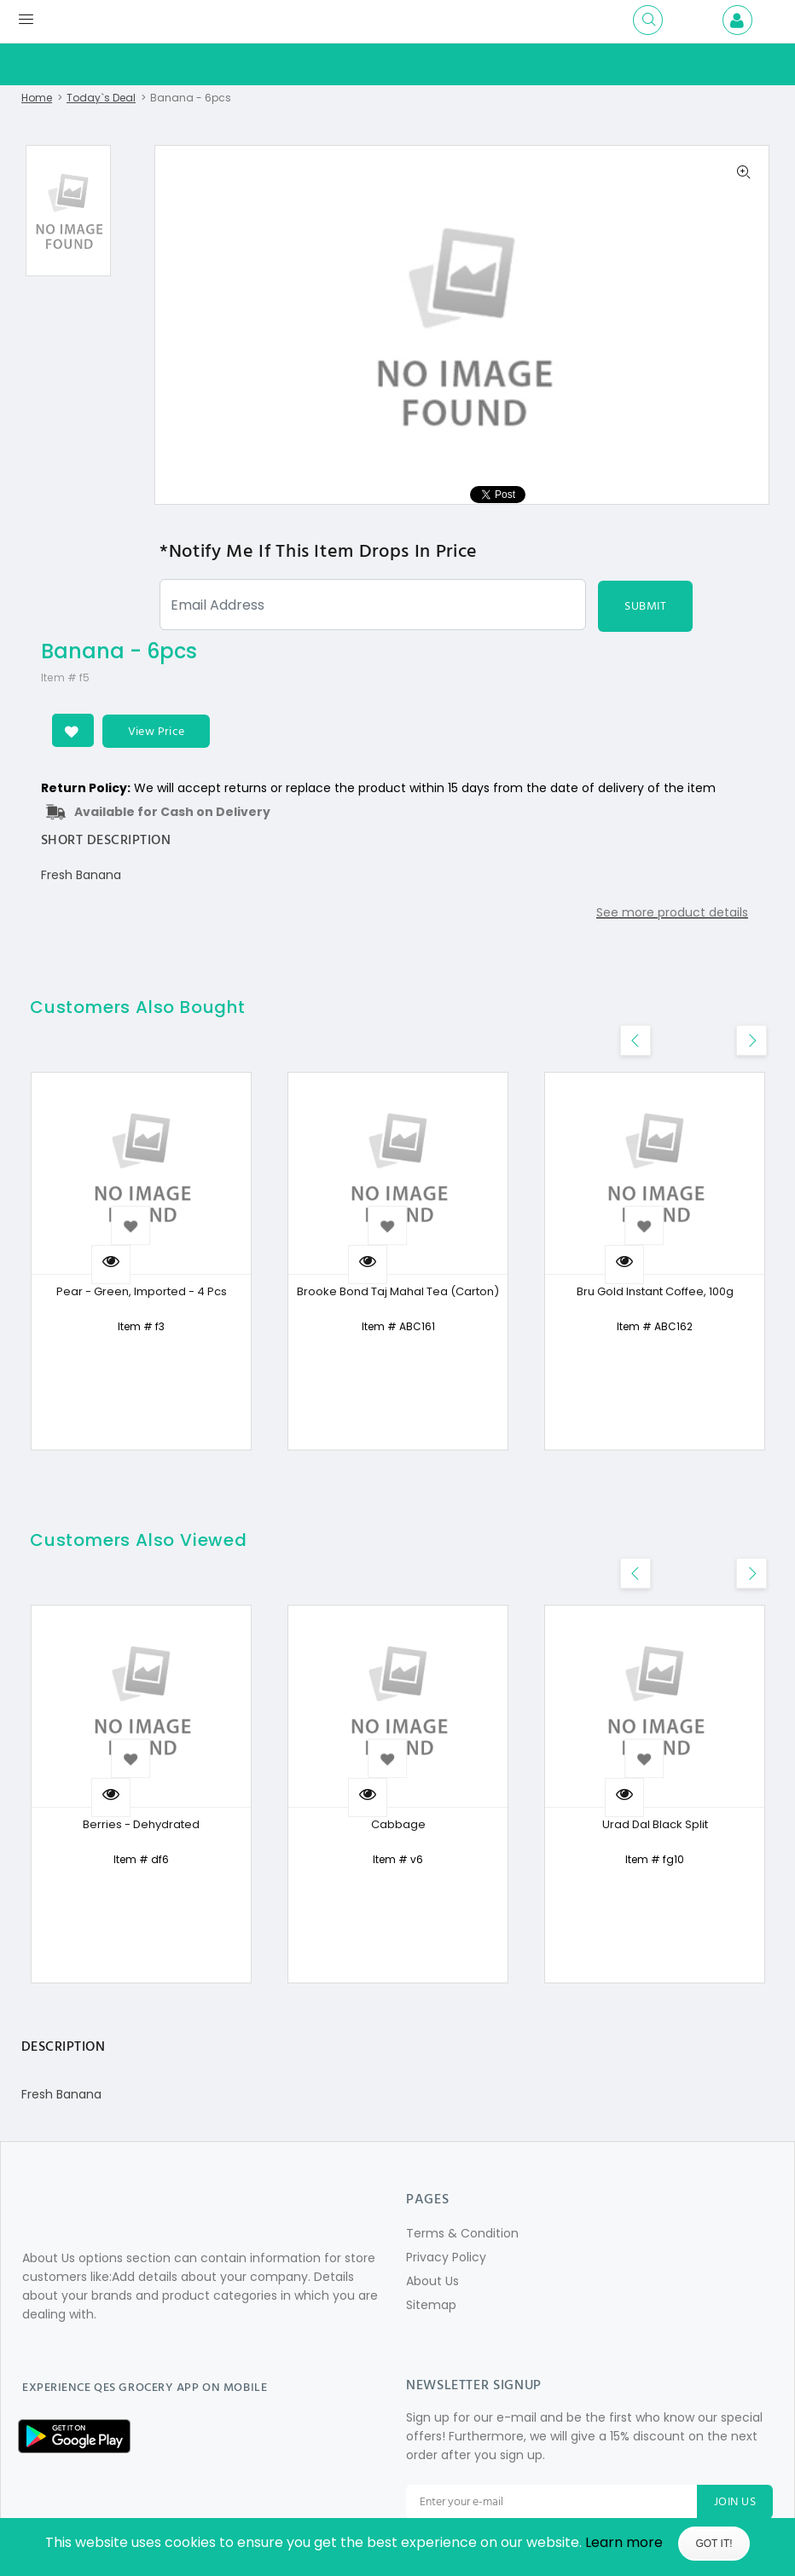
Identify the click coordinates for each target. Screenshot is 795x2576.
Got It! (713, 2544)
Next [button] (750, 1032)
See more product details (672, 913)
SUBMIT (645, 607)
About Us (432, 2281)
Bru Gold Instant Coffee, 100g (655, 1292)
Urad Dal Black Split (655, 1825)
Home (36, 97)
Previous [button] (779, 1032)
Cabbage (398, 1825)
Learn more (624, 2542)
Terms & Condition (462, 2234)
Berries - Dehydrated (141, 1825)
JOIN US (735, 2503)
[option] (68, 210)
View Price (157, 732)
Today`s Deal (101, 97)
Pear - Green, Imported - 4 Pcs (141, 1292)
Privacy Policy (446, 2257)
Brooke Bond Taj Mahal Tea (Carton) (398, 1292)
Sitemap (431, 2305)
